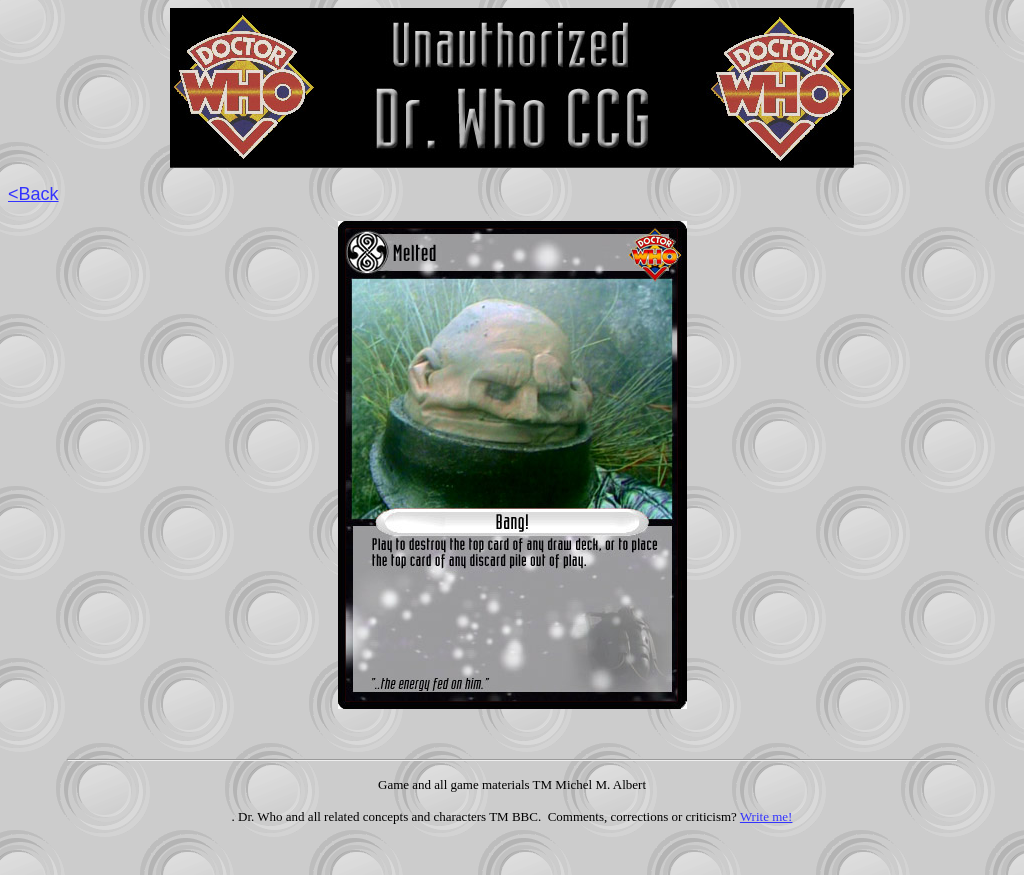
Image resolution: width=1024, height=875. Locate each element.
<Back (33, 194)
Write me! (766, 816)
